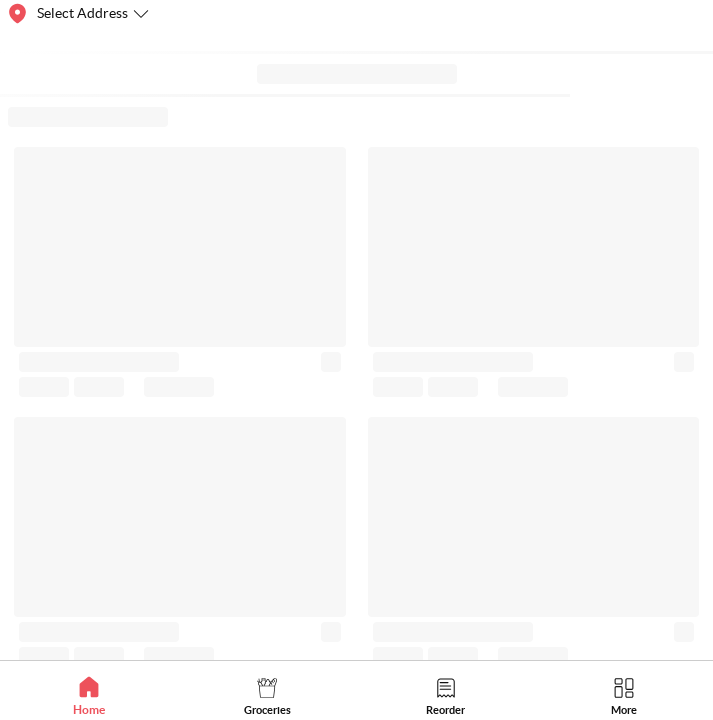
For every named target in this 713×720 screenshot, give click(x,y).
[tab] (89, 695)
